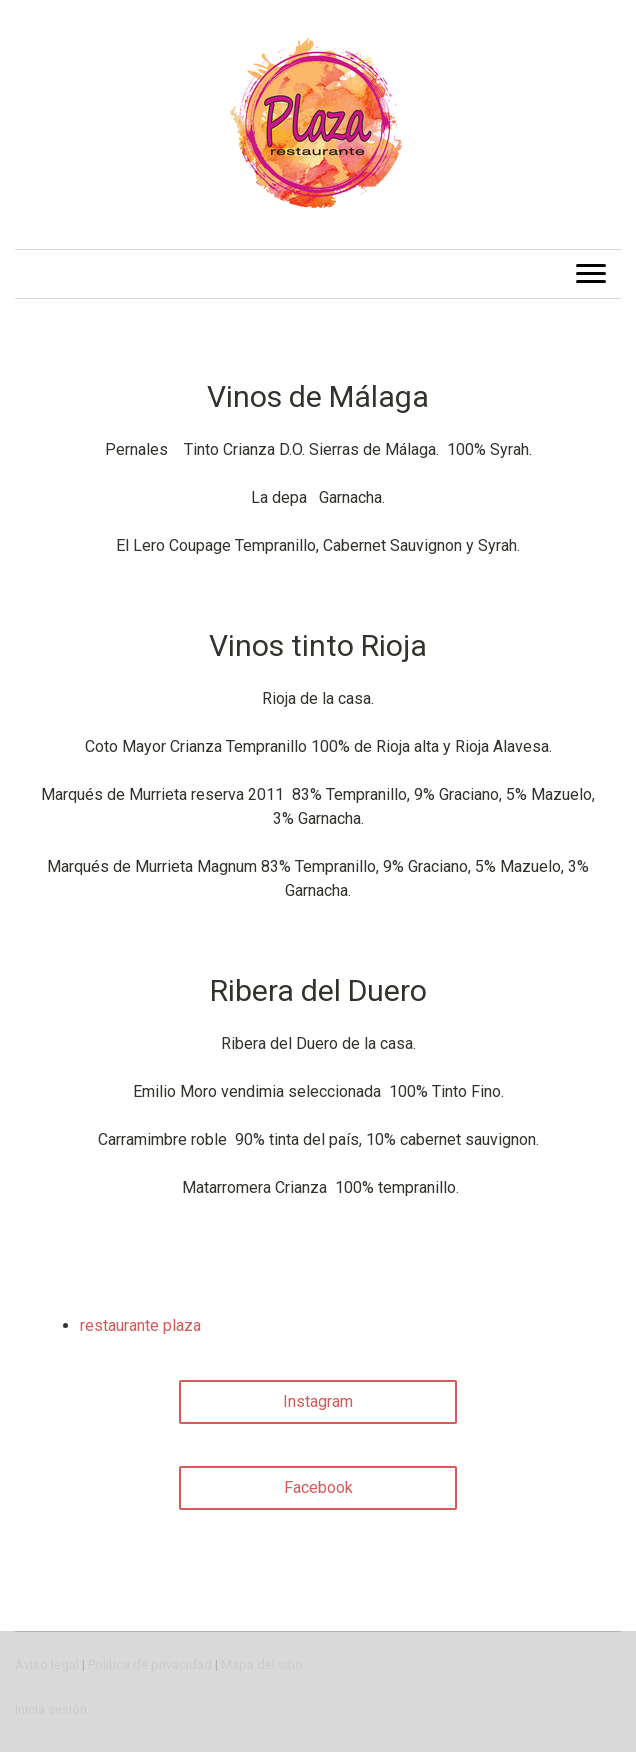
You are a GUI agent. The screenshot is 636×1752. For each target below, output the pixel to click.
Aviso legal (47, 1664)
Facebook (318, 1487)
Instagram (318, 1401)
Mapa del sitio (262, 1664)
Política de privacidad (150, 1664)
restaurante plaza (140, 1325)
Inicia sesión (51, 1709)
